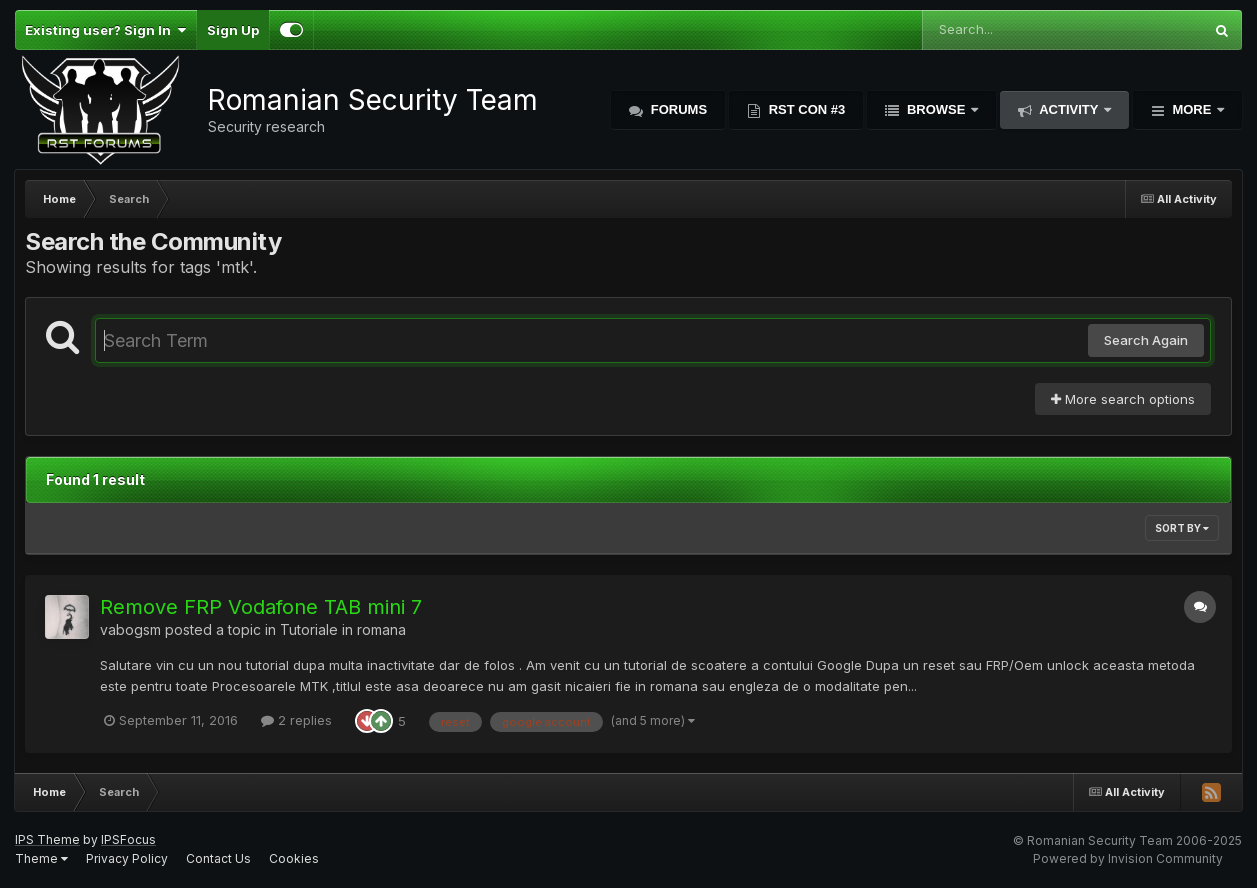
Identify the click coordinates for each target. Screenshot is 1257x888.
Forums (677, 109)
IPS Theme (47, 839)
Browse (936, 109)
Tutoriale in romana (343, 629)
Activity (1069, 109)
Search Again (1146, 340)
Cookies (294, 858)
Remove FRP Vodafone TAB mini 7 (261, 607)
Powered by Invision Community (1128, 858)
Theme (41, 858)
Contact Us (218, 858)
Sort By (1182, 528)
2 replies (296, 720)
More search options (1123, 399)
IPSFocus (128, 839)
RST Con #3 (805, 109)
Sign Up (233, 30)
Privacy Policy (127, 858)
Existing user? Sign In (105, 30)
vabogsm (130, 629)
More (1192, 109)
